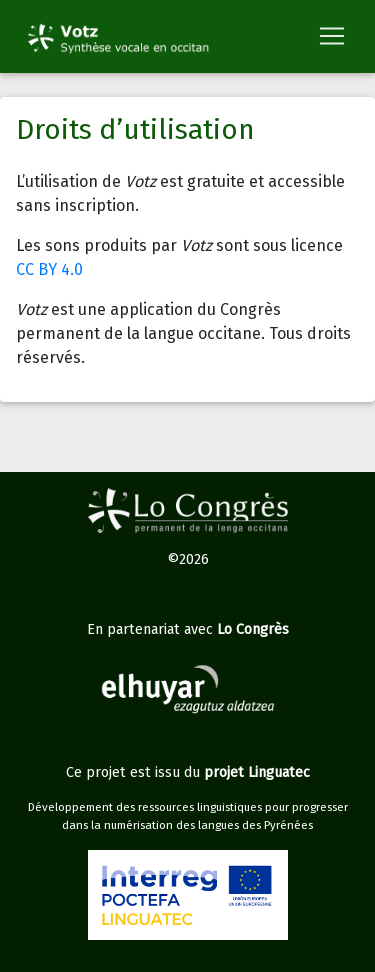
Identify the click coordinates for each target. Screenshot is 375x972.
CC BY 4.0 (49, 269)
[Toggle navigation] (332, 36)
